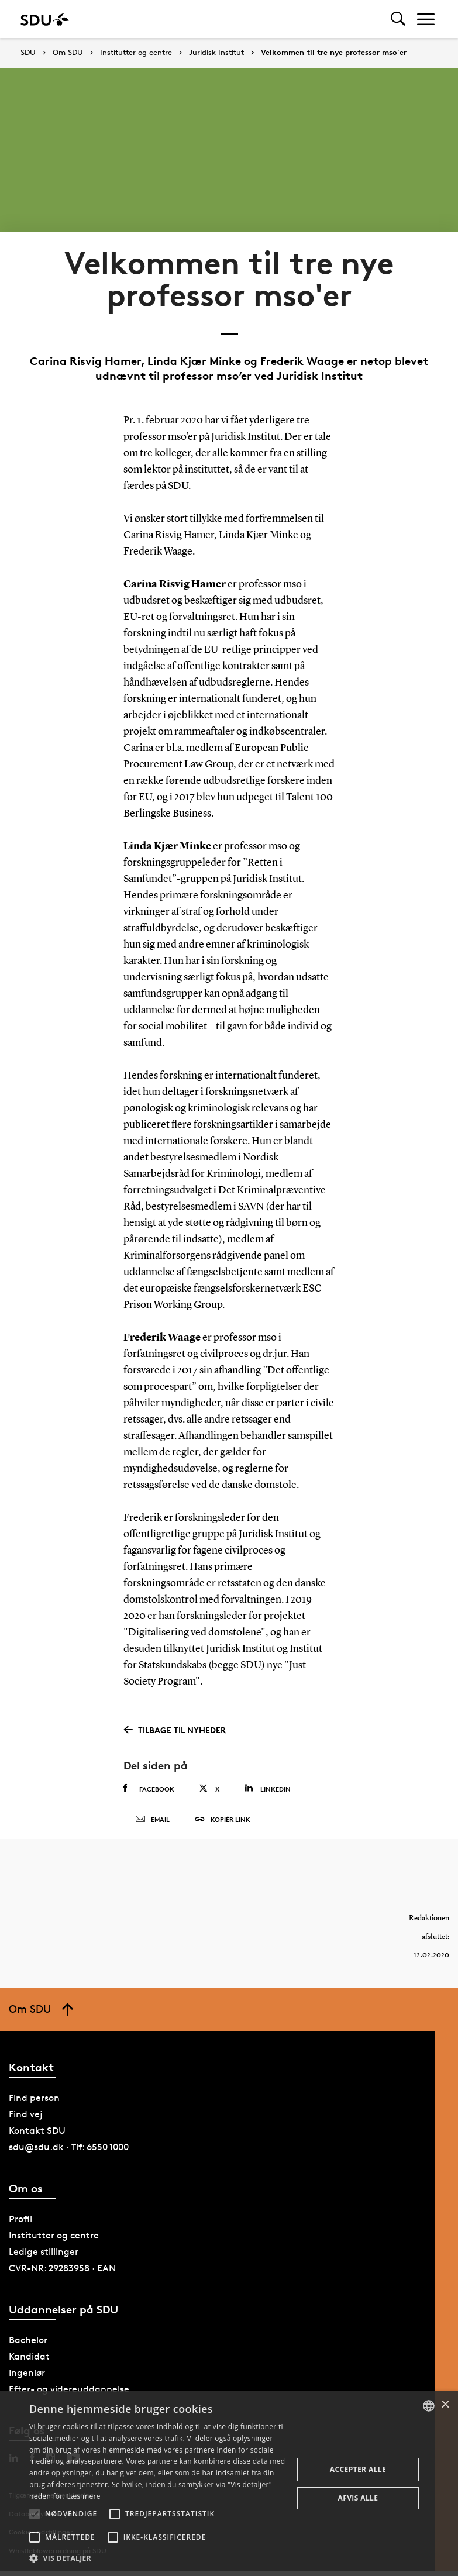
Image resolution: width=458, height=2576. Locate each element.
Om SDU (68, 53)
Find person (34, 2102)
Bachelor (28, 2344)
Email (152, 1822)
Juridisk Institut (216, 53)
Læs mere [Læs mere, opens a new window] (83, 2496)
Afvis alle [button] (358, 2498)
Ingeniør (27, 2377)
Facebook (148, 1788)
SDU (28, 52)
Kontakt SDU (37, 2135)
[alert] (229, 2483)
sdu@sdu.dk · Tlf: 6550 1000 (69, 2151)
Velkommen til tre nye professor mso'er (334, 53)
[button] (34, 2514)
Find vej (26, 2118)
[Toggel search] (398, 19)
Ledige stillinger (43, 2256)
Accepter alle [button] (358, 2469)
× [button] (444, 2405)
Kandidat (29, 2361)
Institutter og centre (136, 53)
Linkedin (268, 1788)
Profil (20, 2223)
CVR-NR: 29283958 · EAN (62, 2272)
